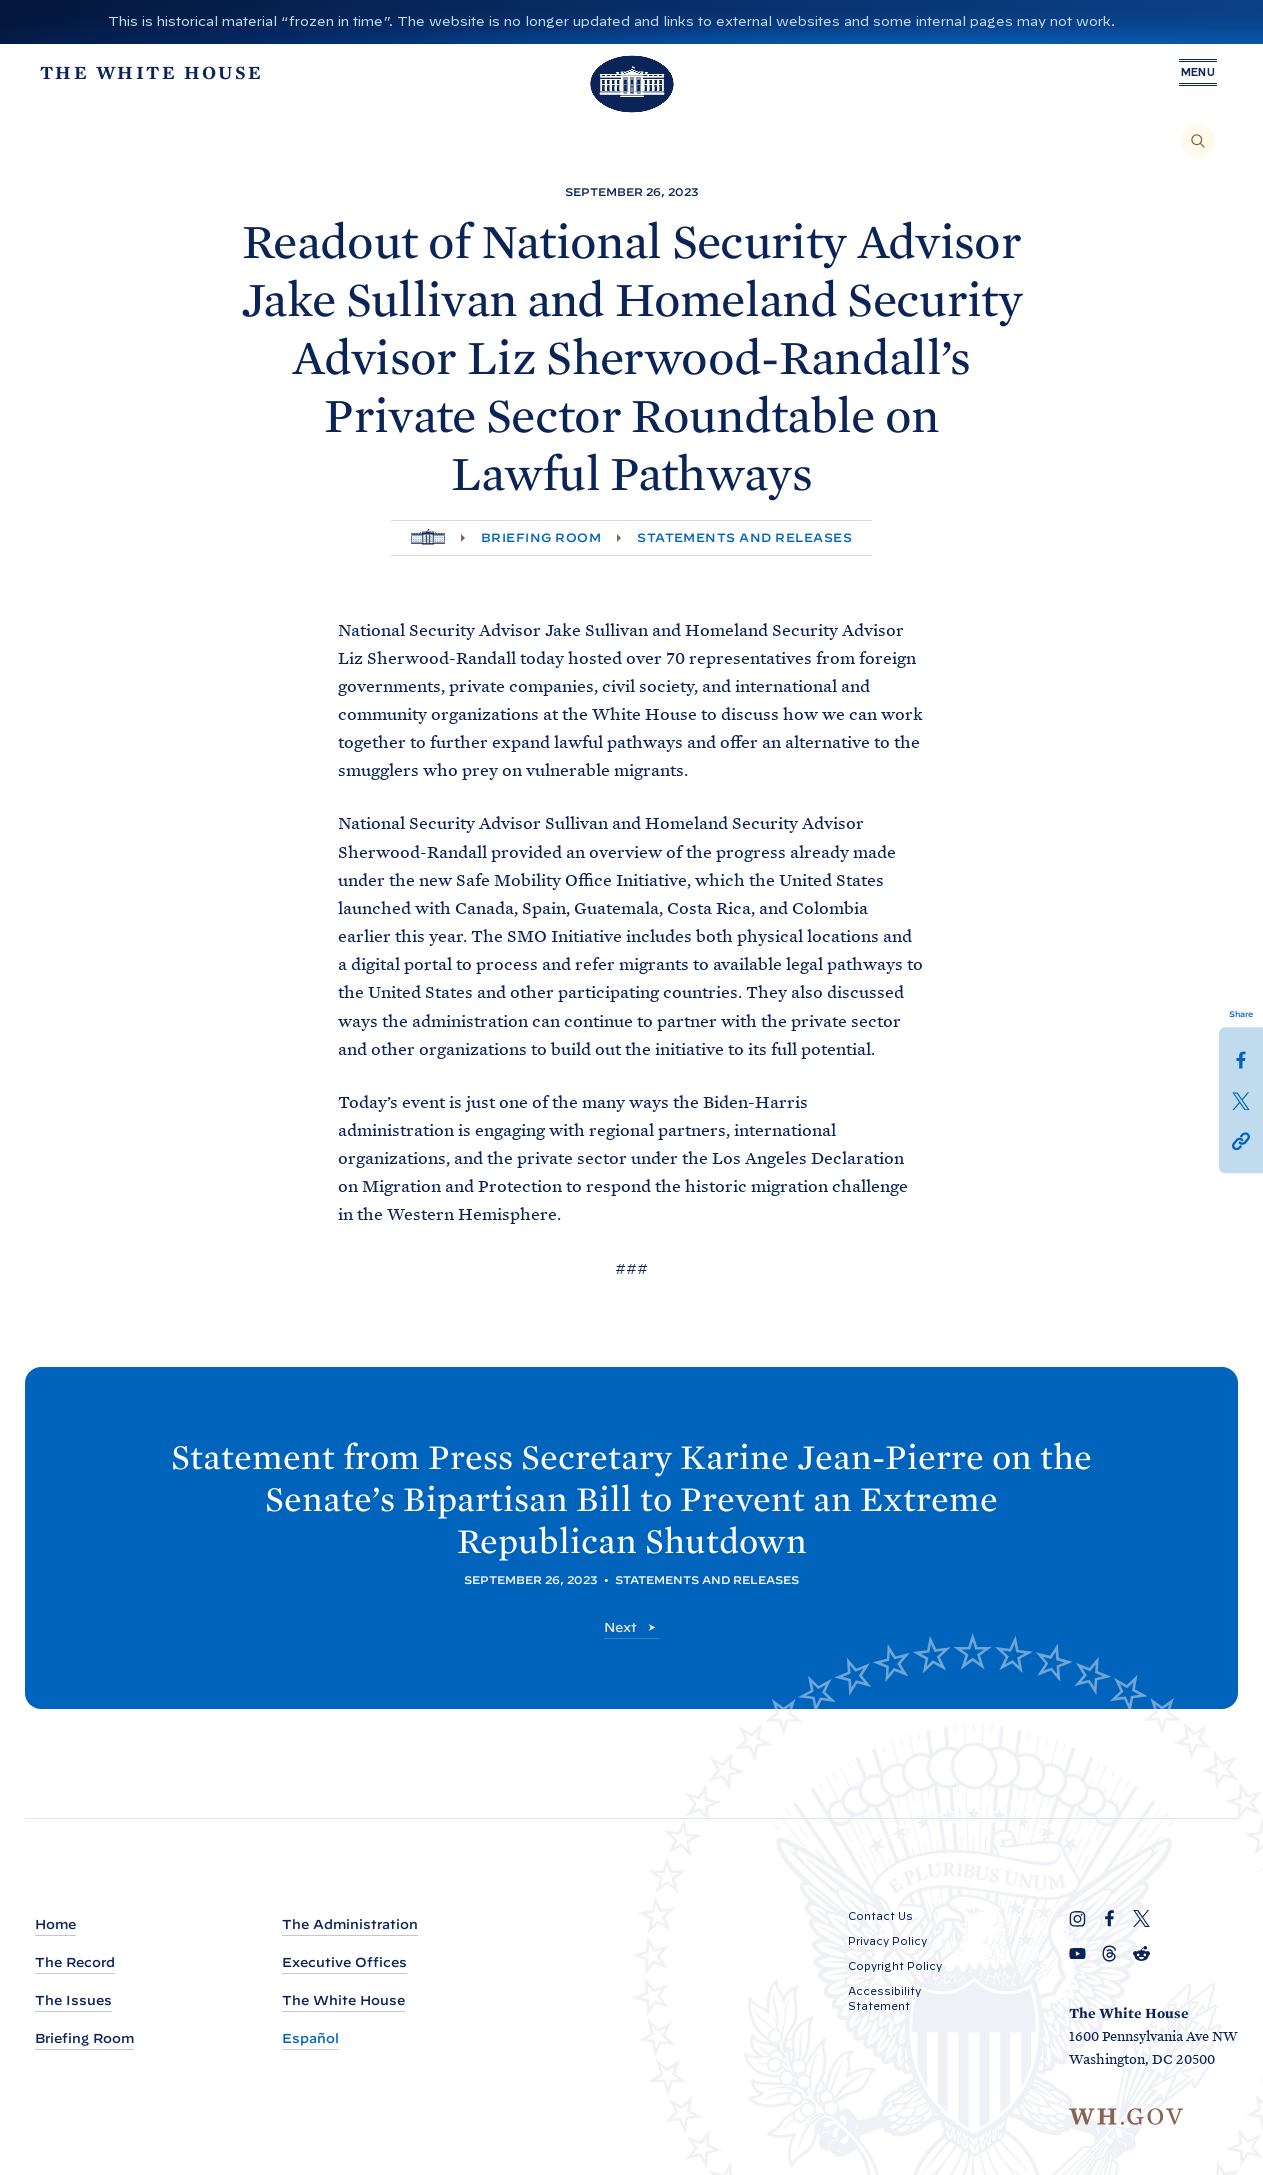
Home (55, 1924)
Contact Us (880, 1916)
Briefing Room (541, 537)
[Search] (1198, 141)
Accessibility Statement (884, 1998)
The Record (75, 1962)
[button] (1241, 1139)
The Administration (350, 1924)
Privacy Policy (887, 1941)
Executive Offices (344, 1962)
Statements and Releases (744, 537)
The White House (343, 2000)
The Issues (73, 2000)
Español (310, 2038)
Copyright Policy (895, 1966)
